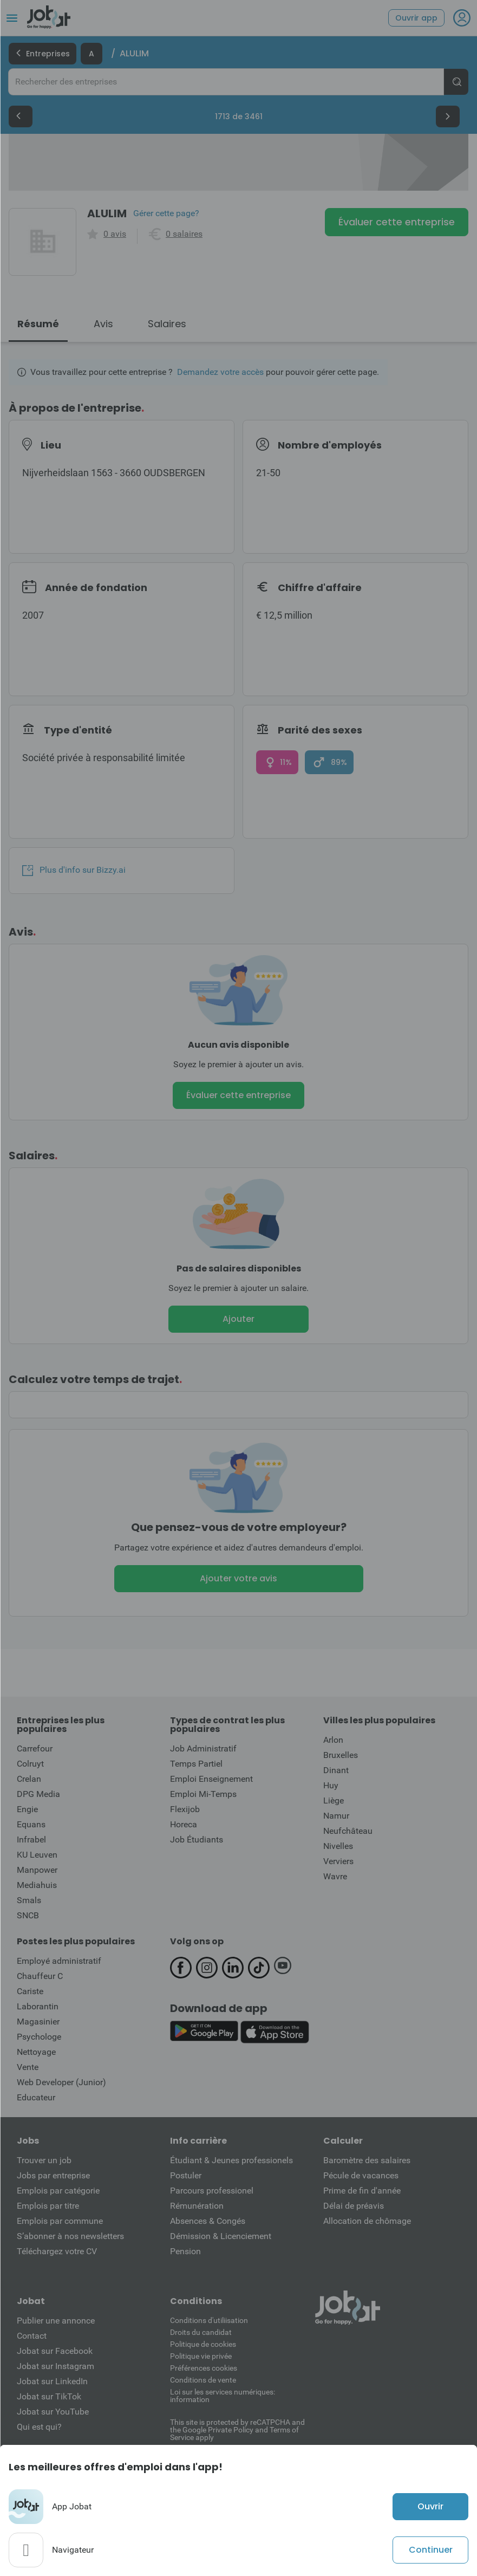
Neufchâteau (348, 1831)
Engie (27, 1809)
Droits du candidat (201, 2332)
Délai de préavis (353, 2206)
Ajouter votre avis (238, 1578)
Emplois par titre (48, 2206)
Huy (330, 1785)
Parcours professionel (211, 2190)
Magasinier (38, 2021)
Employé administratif (59, 1961)
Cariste (30, 1991)
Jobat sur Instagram (55, 2366)
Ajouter (238, 1319)
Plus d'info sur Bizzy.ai (74, 870)
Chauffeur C (40, 1976)
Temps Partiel (196, 1764)
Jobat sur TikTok (49, 2396)
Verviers (338, 1861)
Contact (32, 2336)
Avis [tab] (103, 323)
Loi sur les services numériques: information (222, 2395)
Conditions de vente (203, 2380)
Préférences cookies (203, 2368)
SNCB (28, 1915)
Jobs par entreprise (53, 2175)
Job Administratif (203, 1748)
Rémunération (197, 2206)
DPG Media (38, 1794)
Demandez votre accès (220, 372)
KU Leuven (37, 1855)
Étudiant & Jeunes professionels (231, 2160)
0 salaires (184, 234)
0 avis (114, 234)
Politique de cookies (203, 2344)
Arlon (333, 1740)
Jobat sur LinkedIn (52, 2381)
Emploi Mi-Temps (203, 1794)
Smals (29, 1900)
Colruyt (30, 1764)
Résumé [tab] (38, 323)
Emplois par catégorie (58, 2190)
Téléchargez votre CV (57, 2251)
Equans (31, 1824)
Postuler (185, 2175)
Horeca (183, 1824)
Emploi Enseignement (211, 1779)
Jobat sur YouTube (53, 2411)
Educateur (36, 2097)
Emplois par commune (60, 2221)
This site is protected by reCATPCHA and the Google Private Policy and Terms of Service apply (237, 2429)
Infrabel (31, 1839)
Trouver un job (44, 2160)
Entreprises (42, 53)
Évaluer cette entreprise (396, 222)
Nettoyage (36, 2052)
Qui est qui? (39, 2427)
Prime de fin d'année (362, 2190)
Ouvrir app (416, 17)
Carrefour (35, 1748)
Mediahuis (37, 1885)
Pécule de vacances (360, 2175)
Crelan (29, 1779)
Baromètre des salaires (366, 2160)
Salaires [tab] (167, 323)
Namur (336, 1816)
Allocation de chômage (367, 2221)
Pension (185, 2251)
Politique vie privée (201, 2356)
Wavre (335, 1876)
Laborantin (37, 2006)
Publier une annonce (56, 2320)
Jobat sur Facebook (55, 2351)
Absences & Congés (207, 2221)
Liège (333, 1800)
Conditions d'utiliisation (209, 2320)
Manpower (37, 1870)
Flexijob (185, 1809)
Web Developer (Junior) (61, 2082)
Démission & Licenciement (220, 2236)
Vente (27, 2067)
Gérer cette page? (166, 213)
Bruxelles (340, 1755)
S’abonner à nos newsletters (70, 2236)
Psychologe (39, 2037)
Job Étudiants (196, 1839)
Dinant (336, 1770)
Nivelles (338, 1846)
